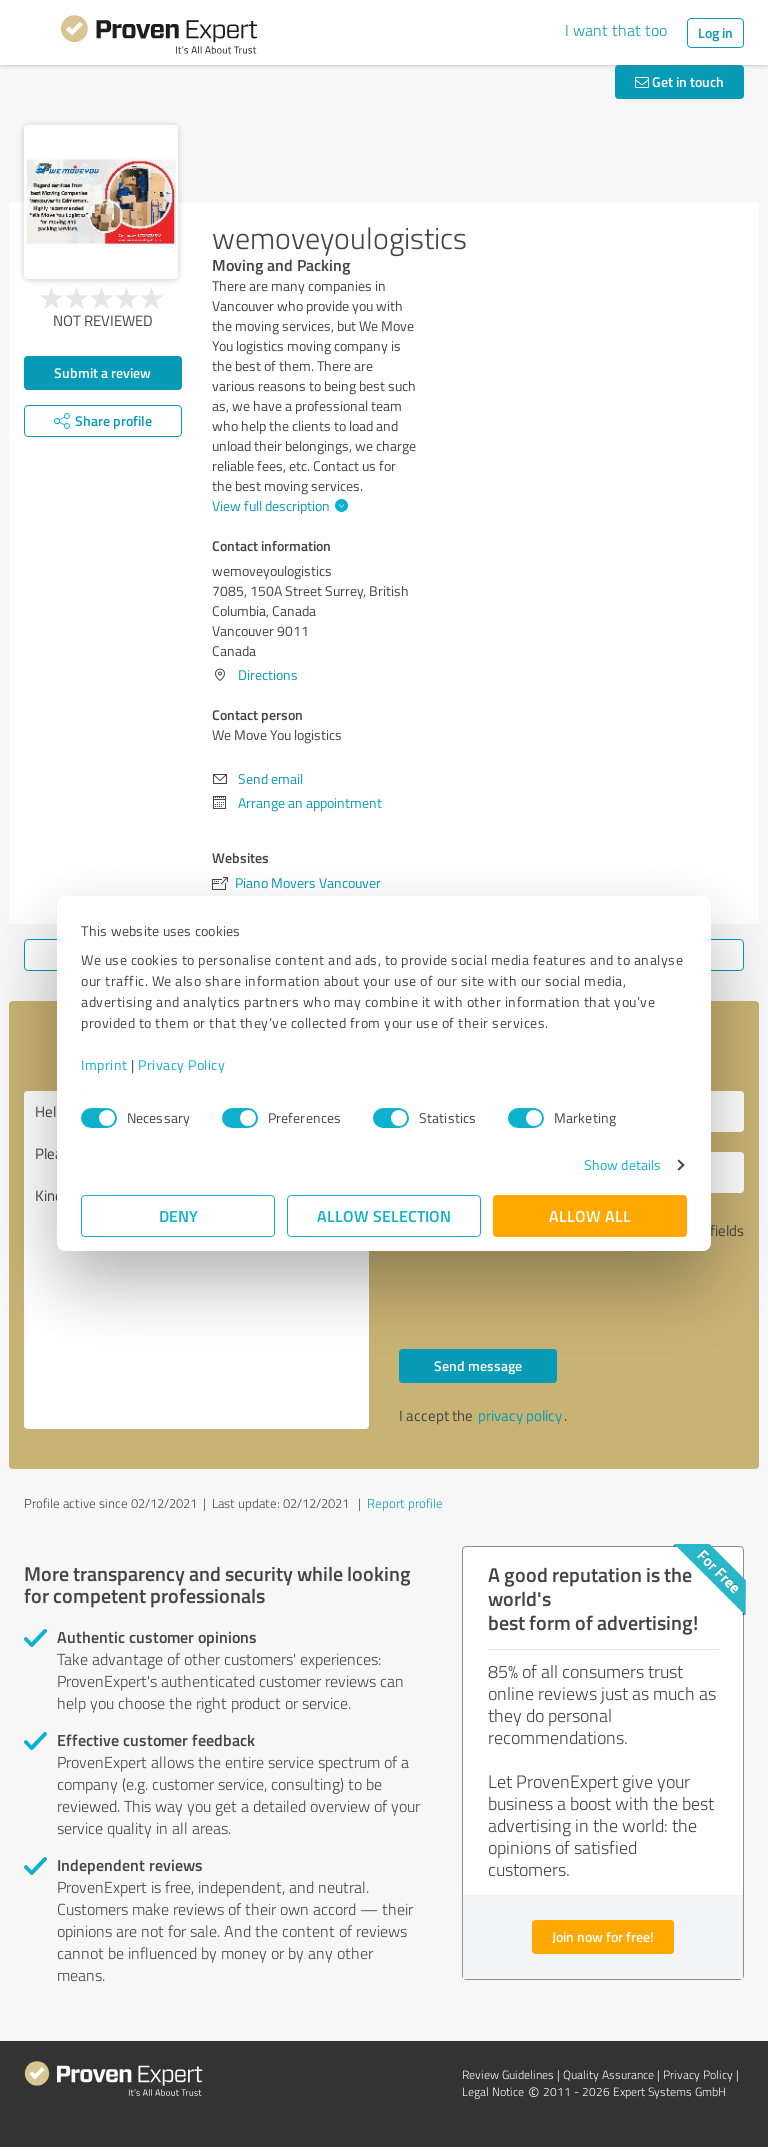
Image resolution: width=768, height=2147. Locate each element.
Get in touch (679, 81)
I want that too (616, 30)
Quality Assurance (608, 2074)
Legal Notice (493, 2091)
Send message (478, 1365)
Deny (178, 1215)
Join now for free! (603, 1936)
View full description (277, 505)
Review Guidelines (508, 2074)
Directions (268, 674)
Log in (715, 32)
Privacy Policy (181, 1064)
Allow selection (384, 1215)
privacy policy (520, 1415)
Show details (622, 1164)
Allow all (590, 1215)
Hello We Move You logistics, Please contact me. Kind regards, (196, 1260)
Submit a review (102, 372)
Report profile (405, 1503)
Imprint (104, 1064)
